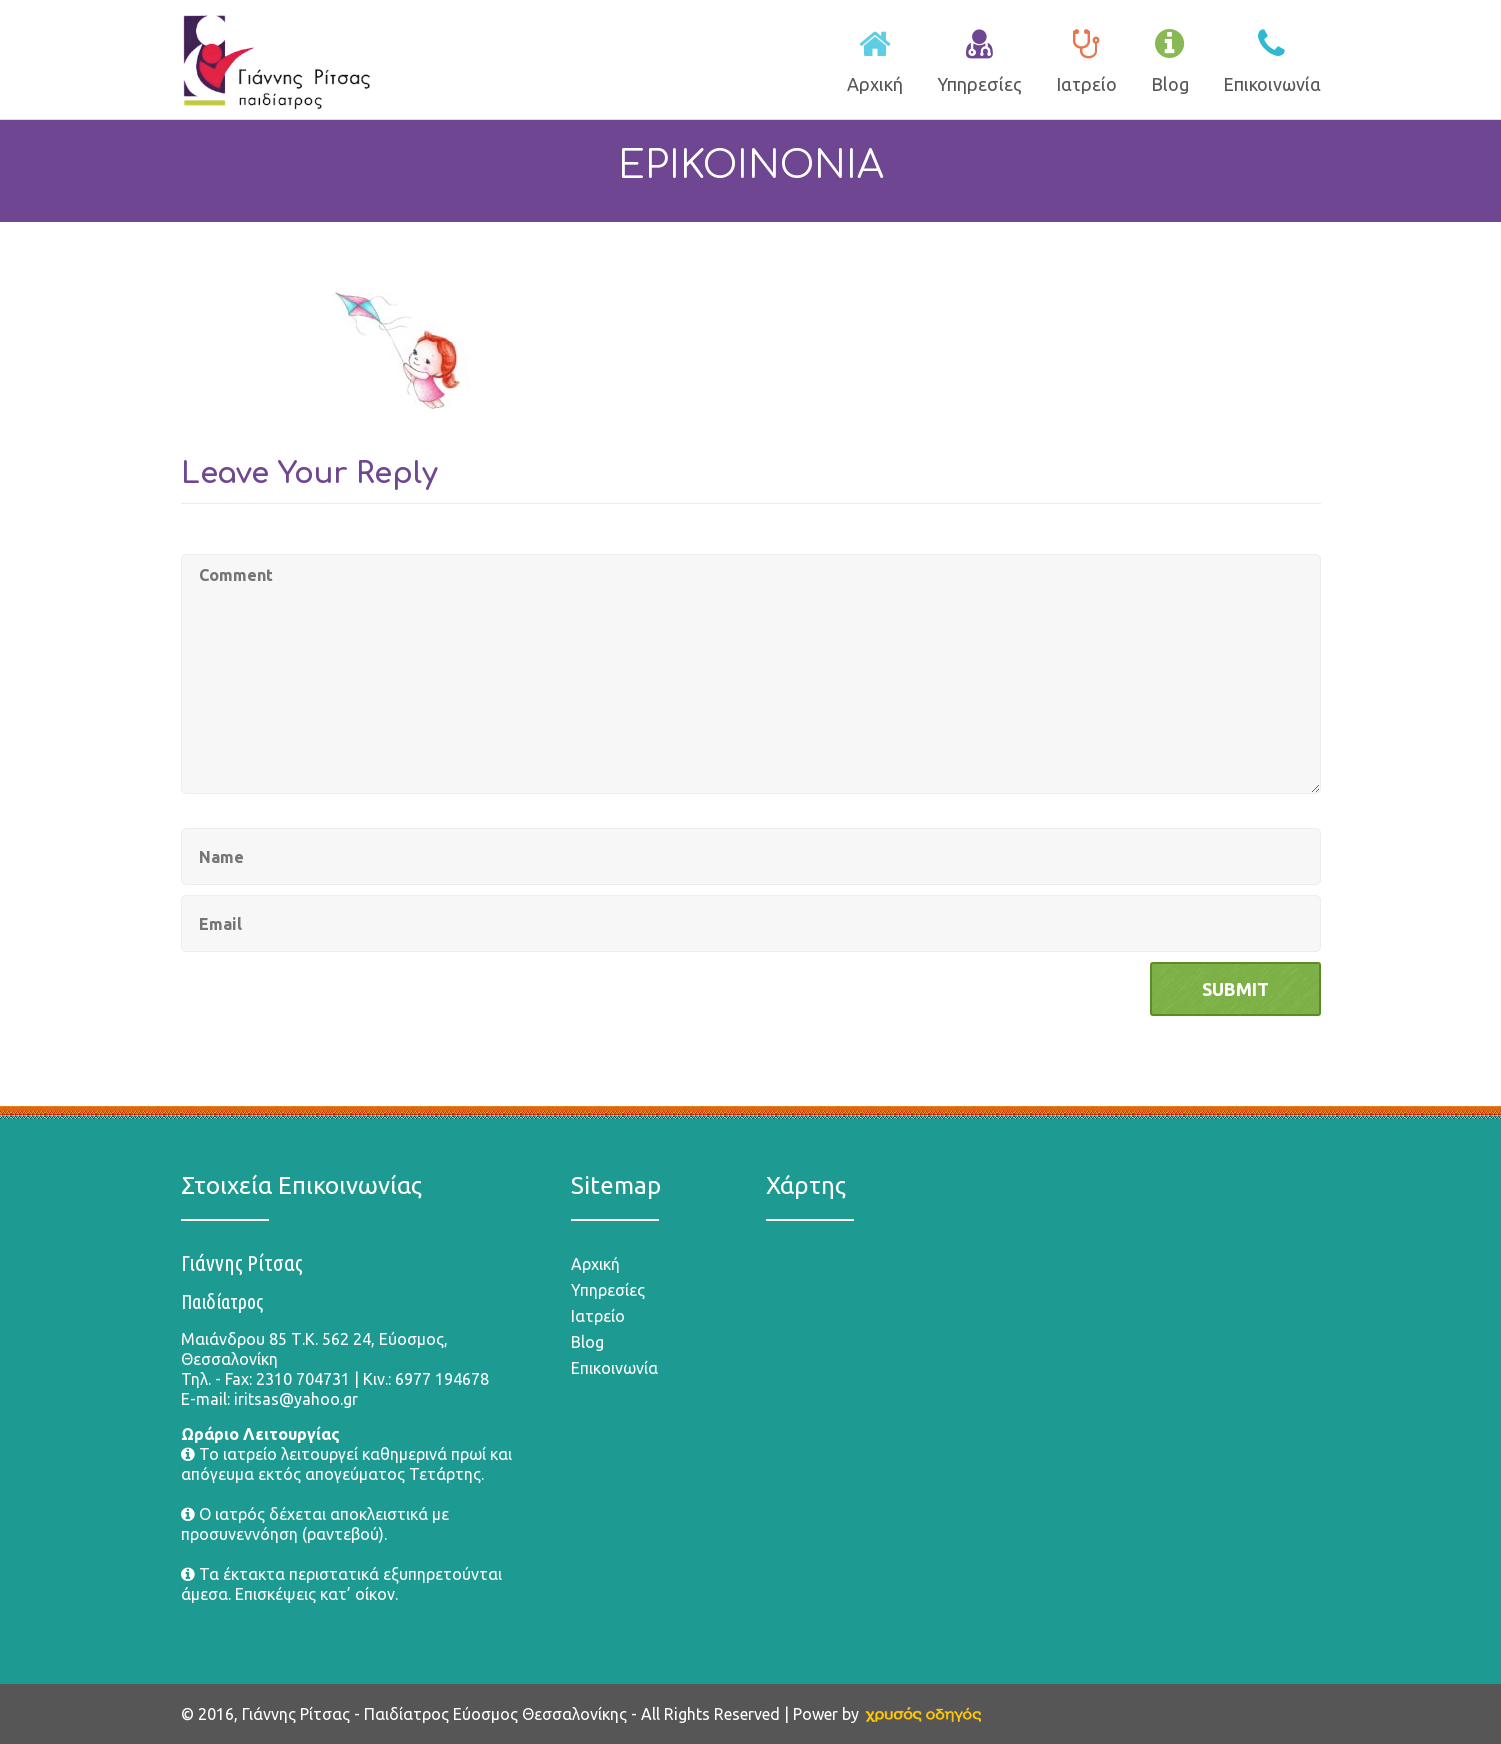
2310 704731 (303, 1379)
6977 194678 (442, 1379)
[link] (923, 1714)
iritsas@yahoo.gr (296, 1399)
